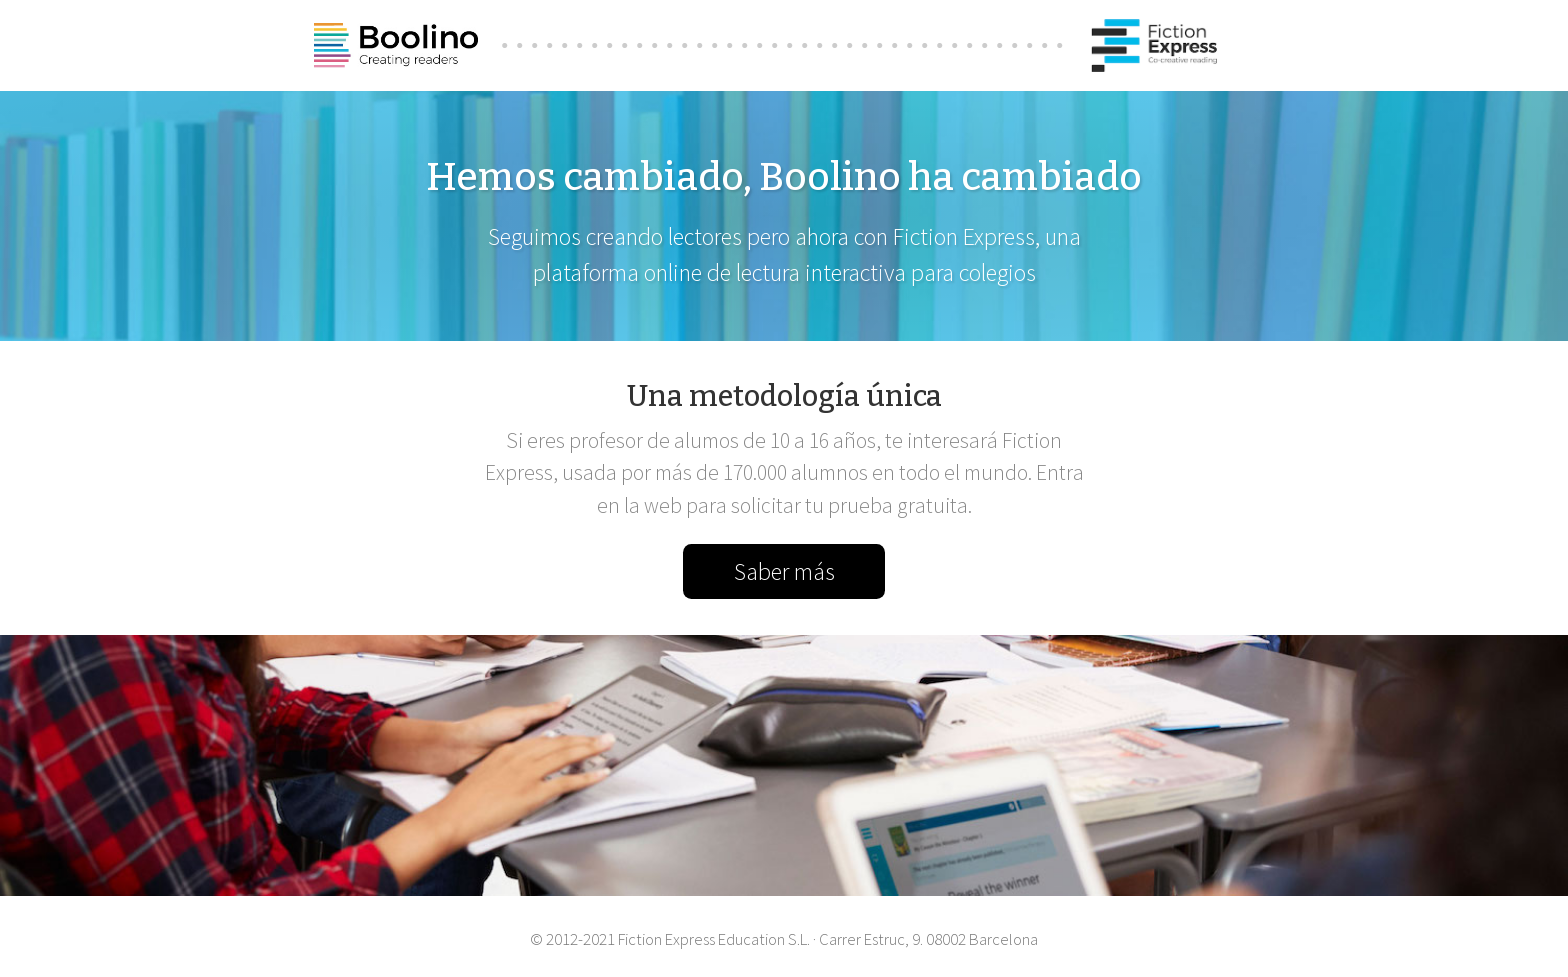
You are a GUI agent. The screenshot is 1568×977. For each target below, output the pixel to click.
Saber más (784, 571)
